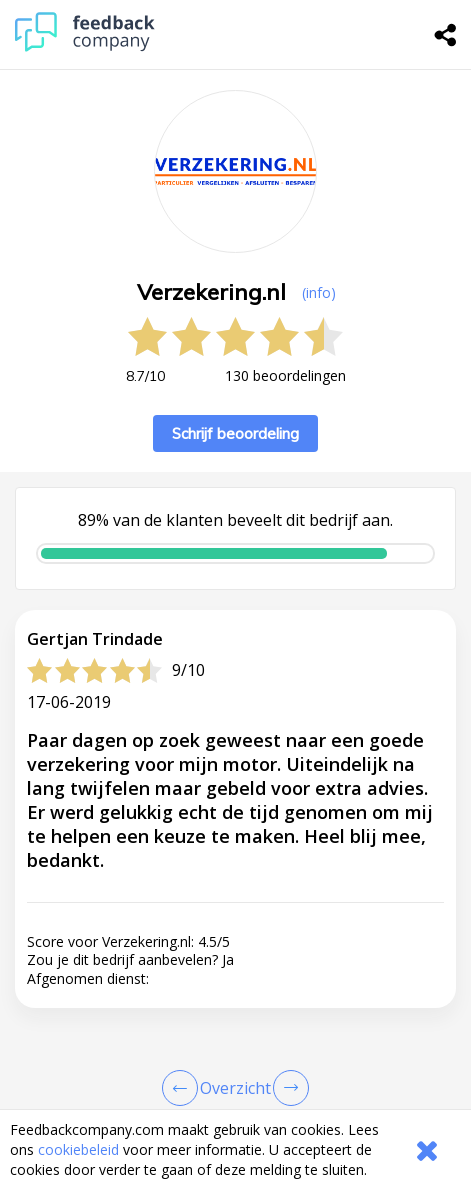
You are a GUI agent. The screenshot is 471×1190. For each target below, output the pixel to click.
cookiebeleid (78, 1149)
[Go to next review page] (287, 1088)
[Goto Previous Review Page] (184, 1088)
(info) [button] (319, 292)
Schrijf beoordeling (235, 433)
